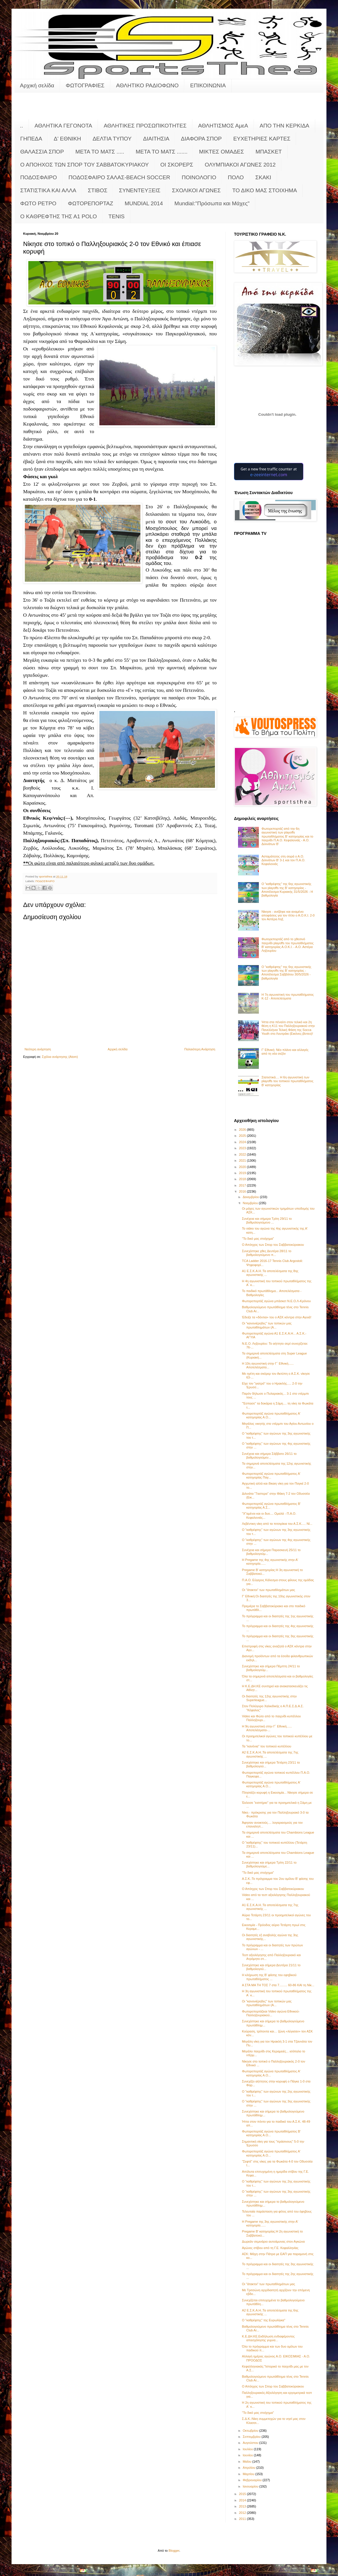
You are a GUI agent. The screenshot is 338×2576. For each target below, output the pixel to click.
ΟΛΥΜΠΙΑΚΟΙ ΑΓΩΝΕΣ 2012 (240, 165)
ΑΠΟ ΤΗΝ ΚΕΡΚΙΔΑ (284, 126)
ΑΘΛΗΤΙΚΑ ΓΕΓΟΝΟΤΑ (63, 126)
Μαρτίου (249, 2474)
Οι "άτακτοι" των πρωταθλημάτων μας (268, 1590)
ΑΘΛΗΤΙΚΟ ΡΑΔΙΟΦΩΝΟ (147, 85)
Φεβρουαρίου (253, 2480)
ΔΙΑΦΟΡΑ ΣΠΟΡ (201, 139)
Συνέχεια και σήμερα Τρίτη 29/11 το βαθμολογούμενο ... (266, 1220)
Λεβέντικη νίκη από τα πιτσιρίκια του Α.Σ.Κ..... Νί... (277, 1523)
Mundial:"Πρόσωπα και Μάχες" (212, 203)
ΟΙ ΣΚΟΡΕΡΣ (176, 165)
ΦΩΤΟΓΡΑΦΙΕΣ (85, 85)
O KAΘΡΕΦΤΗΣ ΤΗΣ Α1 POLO (58, 216)
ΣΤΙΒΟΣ (97, 190)
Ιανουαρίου (251, 2486)
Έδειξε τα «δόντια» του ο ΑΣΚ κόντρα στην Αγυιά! (276, 1317)
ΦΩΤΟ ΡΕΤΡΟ (38, 203)
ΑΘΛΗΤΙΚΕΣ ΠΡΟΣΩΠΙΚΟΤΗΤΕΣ (145, 126)
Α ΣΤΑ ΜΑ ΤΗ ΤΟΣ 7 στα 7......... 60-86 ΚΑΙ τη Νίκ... (278, 1985)
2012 (243, 2512)
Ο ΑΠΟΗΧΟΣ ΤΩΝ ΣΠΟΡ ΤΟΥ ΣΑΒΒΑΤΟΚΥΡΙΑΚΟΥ (84, 165)
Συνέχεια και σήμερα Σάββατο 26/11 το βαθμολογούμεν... (269, 1455)
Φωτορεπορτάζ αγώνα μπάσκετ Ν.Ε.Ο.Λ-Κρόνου (276, 1301)
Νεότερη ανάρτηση (38, 1049)
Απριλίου (249, 2467)
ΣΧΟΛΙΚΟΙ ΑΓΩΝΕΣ (196, 190)
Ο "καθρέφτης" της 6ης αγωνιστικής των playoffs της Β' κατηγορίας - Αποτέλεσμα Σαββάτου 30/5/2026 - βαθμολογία (286, 972)
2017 (243, 1185)
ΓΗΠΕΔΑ (31, 139)
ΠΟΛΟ (236, 177)
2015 (243, 2494)
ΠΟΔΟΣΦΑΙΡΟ (38, 177)
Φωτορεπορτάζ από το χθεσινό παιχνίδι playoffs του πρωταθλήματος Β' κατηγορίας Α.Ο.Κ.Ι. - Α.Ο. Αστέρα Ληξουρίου (287, 944)
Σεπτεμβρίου (252, 2436)
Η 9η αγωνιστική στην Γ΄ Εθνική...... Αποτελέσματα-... (267, 1728)
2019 (243, 1173)
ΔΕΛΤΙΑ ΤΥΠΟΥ (111, 139)
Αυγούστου (251, 2442)
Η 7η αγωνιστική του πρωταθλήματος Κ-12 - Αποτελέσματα (287, 996)
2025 (243, 1135)
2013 (243, 2506)
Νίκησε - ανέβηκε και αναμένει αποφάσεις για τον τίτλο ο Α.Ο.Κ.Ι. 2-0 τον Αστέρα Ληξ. (288, 915)
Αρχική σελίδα (37, 85)
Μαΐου (247, 2461)
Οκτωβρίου (251, 2430)
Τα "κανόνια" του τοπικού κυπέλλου (266, 1746)
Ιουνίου (248, 2455)
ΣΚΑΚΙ (263, 177)
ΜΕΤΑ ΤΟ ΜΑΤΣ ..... (99, 152)
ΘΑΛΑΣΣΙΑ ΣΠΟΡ (42, 152)
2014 (243, 2500)
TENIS (116, 216)
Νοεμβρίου (251, 1203)
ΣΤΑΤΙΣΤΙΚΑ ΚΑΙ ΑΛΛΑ (48, 190)
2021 (243, 1160)
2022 (243, 1154)
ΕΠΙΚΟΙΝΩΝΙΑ (208, 85)
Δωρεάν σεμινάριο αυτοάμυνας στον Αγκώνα (273, 2241)
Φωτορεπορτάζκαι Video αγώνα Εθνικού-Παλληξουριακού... (271, 2013)
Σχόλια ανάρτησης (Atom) (60, 1056)
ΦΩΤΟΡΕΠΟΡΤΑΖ (90, 203)
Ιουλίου (248, 2449)
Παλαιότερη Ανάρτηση (199, 1049)
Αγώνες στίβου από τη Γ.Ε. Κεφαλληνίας (270, 2248)
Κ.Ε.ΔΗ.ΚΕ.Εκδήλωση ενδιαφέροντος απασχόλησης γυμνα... (268, 2338)
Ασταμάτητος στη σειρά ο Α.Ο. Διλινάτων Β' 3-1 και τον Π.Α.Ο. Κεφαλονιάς (283, 860)
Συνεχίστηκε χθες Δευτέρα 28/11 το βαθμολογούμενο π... (266, 1252)
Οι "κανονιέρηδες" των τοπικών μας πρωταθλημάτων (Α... (266, 1325)
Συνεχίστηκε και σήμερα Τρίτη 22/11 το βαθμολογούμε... (269, 1864)
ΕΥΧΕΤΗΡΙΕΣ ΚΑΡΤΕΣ (261, 139)
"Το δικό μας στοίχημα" (258, 1238)
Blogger (174, 2550)
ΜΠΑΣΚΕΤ (269, 152)
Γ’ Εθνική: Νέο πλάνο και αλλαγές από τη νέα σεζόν (285, 1051)
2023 (243, 1148)
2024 (243, 1142)
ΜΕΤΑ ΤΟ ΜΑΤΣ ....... (161, 152)
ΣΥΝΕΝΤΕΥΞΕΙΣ (140, 190)
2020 (243, 1167)
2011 (243, 2518)
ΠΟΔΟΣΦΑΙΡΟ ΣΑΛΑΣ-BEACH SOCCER (119, 177)
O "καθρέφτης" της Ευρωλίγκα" (263, 2320)
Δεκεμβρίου (251, 1197)
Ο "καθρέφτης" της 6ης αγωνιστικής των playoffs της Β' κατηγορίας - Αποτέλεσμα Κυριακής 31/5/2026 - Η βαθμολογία (287, 889)
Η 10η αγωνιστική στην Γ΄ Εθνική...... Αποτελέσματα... (268, 1365)
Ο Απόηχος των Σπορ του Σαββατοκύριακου (273, 1244)
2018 (243, 1179)
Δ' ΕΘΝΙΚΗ (67, 139)
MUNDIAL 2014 (144, 203)
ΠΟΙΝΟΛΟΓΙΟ (199, 177)
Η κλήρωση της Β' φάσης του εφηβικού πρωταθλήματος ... (269, 1976)
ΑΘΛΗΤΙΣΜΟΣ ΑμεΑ (223, 126)
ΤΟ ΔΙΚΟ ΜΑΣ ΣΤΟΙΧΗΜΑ (264, 190)
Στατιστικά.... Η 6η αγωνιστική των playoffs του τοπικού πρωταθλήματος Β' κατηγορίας (287, 1081)
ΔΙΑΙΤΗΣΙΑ (156, 139)
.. (21, 126)
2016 (243, 1191)
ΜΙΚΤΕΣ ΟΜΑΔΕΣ (221, 152)
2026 (243, 1129)
